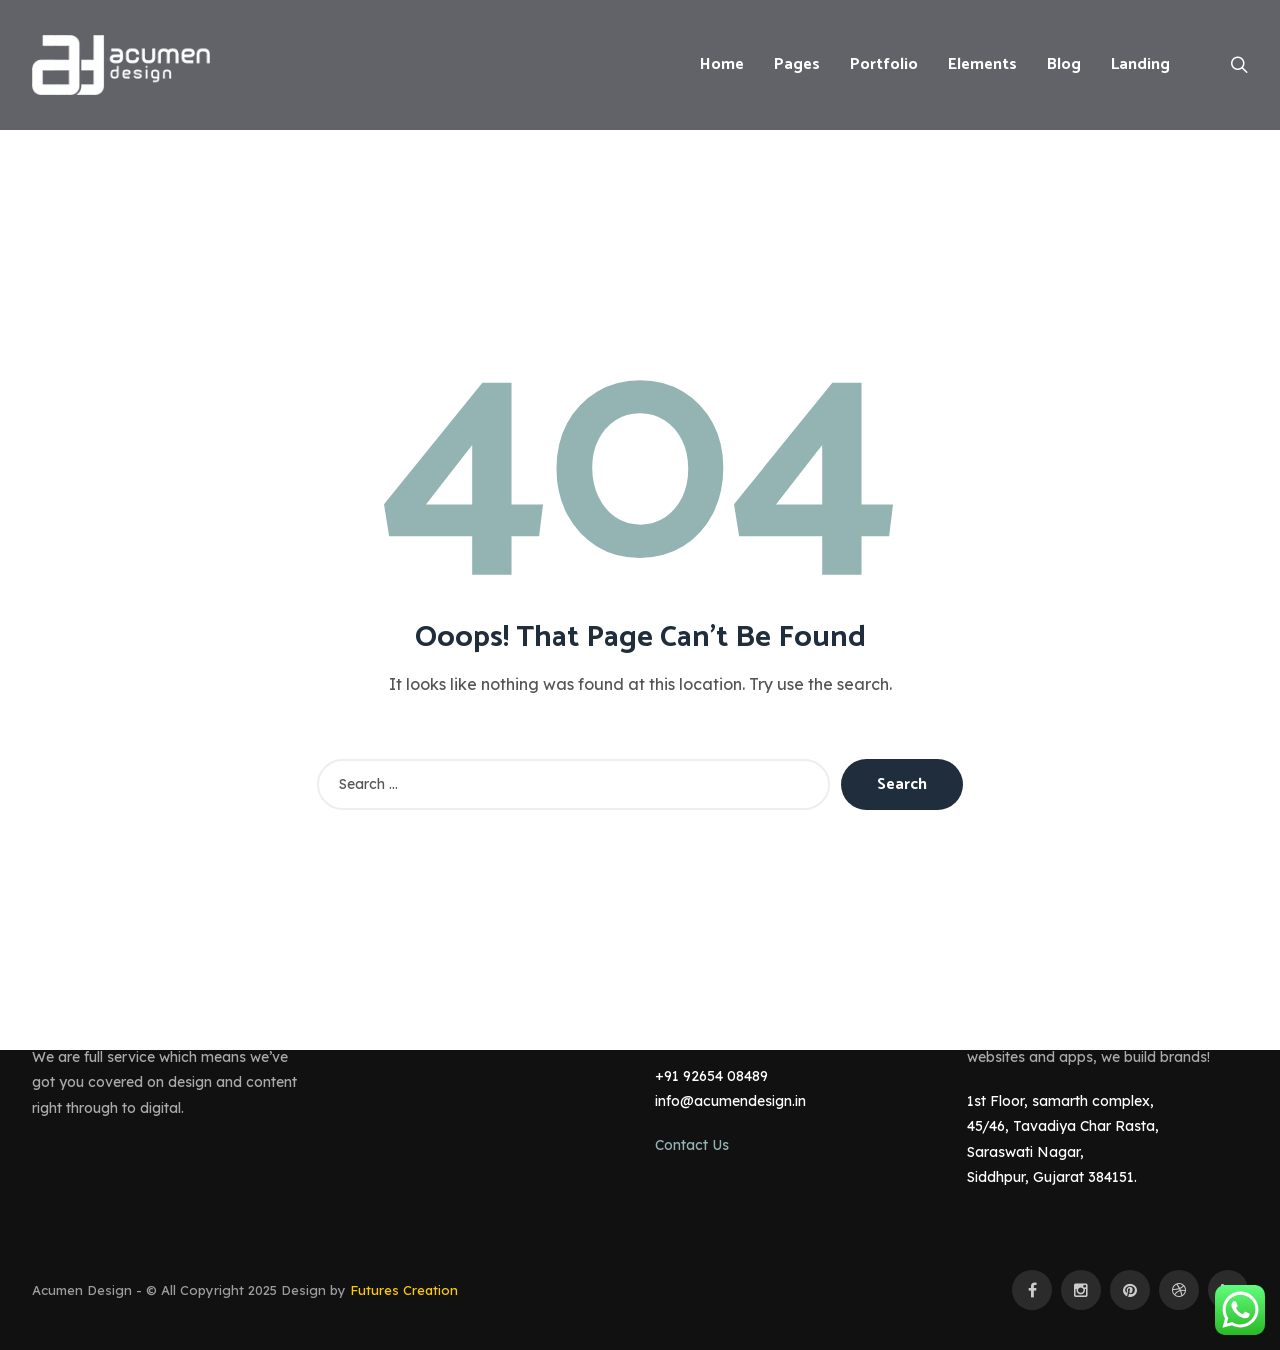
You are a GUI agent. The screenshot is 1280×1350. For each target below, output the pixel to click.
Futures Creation (404, 1290)
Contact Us (692, 1145)
